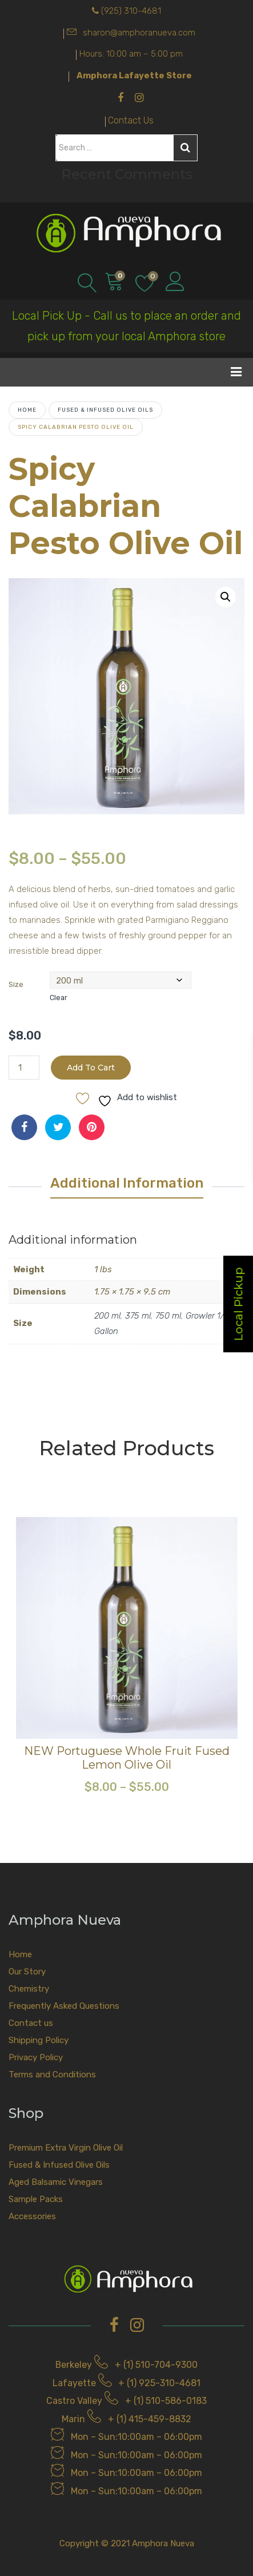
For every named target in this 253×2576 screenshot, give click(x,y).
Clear (58, 997)
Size (16, 984)
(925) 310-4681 (131, 11)
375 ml (138, 1316)
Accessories (32, 2216)
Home (27, 410)
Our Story (27, 1971)
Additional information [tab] (126, 1183)
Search (185, 147)
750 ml (168, 1316)
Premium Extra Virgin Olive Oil (66, 2148)
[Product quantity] (24, 1068)
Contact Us (131, 120)
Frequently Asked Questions (64, 2006)
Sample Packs (36, 2199)
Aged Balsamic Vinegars (56, 2182)
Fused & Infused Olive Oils (105, 410)
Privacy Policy (36, 2057)
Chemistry (29, 1989)
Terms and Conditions (52, 2074)
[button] (225, 597)
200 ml (107, 1316)
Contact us (31, 2023)
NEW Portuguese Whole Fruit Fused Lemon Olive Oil (127, 1757)
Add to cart (91, 1067)
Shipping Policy (39, 2040)
